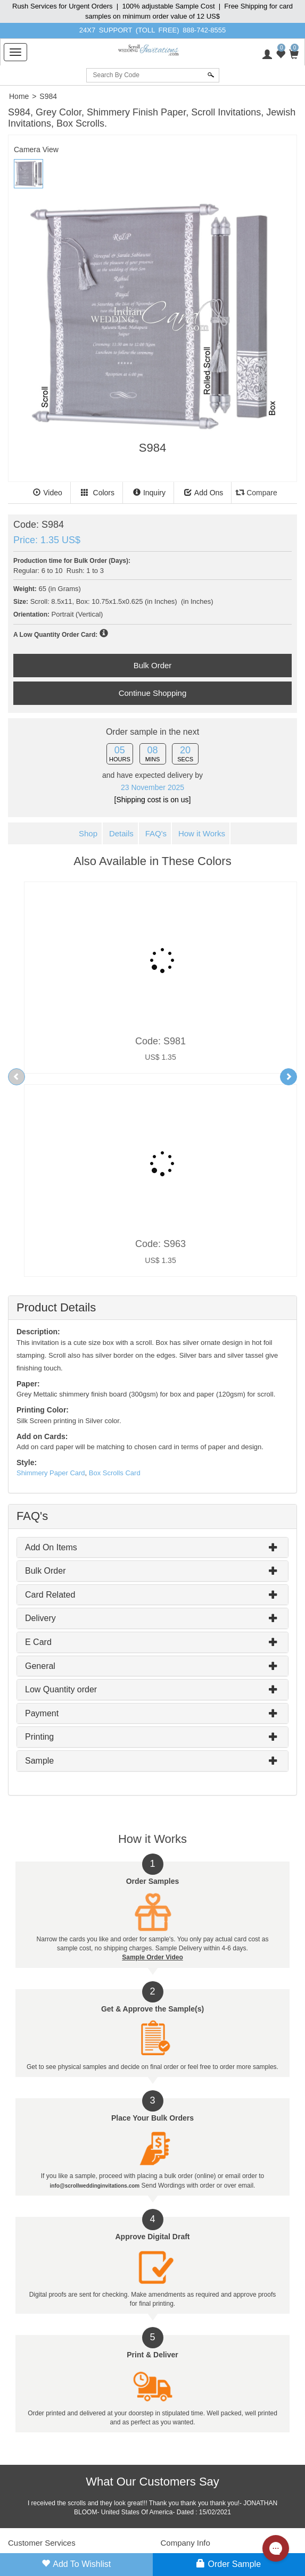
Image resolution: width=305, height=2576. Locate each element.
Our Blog (173, 2405)
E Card (38, 1438)
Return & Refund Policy (41, 2462)
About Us (174, 2357)
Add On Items (51, 1344)
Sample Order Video (152, 1754)
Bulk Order (45, 1367)
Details (121, 833)
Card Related (50, 1391)
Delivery (40, 1415)
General (40, 1462)
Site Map (20, 2389)
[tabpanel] (152, 325)
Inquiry (149, 492)
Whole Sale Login (33, 2373)
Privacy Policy (28, 2446)
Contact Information (189, 2389)
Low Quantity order (61, 1486)
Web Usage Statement (40, 2494)
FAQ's (156, 833)
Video (47, 492)
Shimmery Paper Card (51, 1270)
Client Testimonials (187, 2373)
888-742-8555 (204, 30)
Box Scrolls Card (115, 1270)
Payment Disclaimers (38, 2478)
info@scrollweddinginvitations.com (191, 2549)
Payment (42, 1510)
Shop (88, 833)
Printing (39, 1534)
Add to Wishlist (76, 2564)
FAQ (14, 2405)
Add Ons (203, 492)
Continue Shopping (153, 692)
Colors (97, 492)
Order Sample (228, 2564)
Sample (39, 1557)
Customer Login (30, 2357)
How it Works (201, 833)
